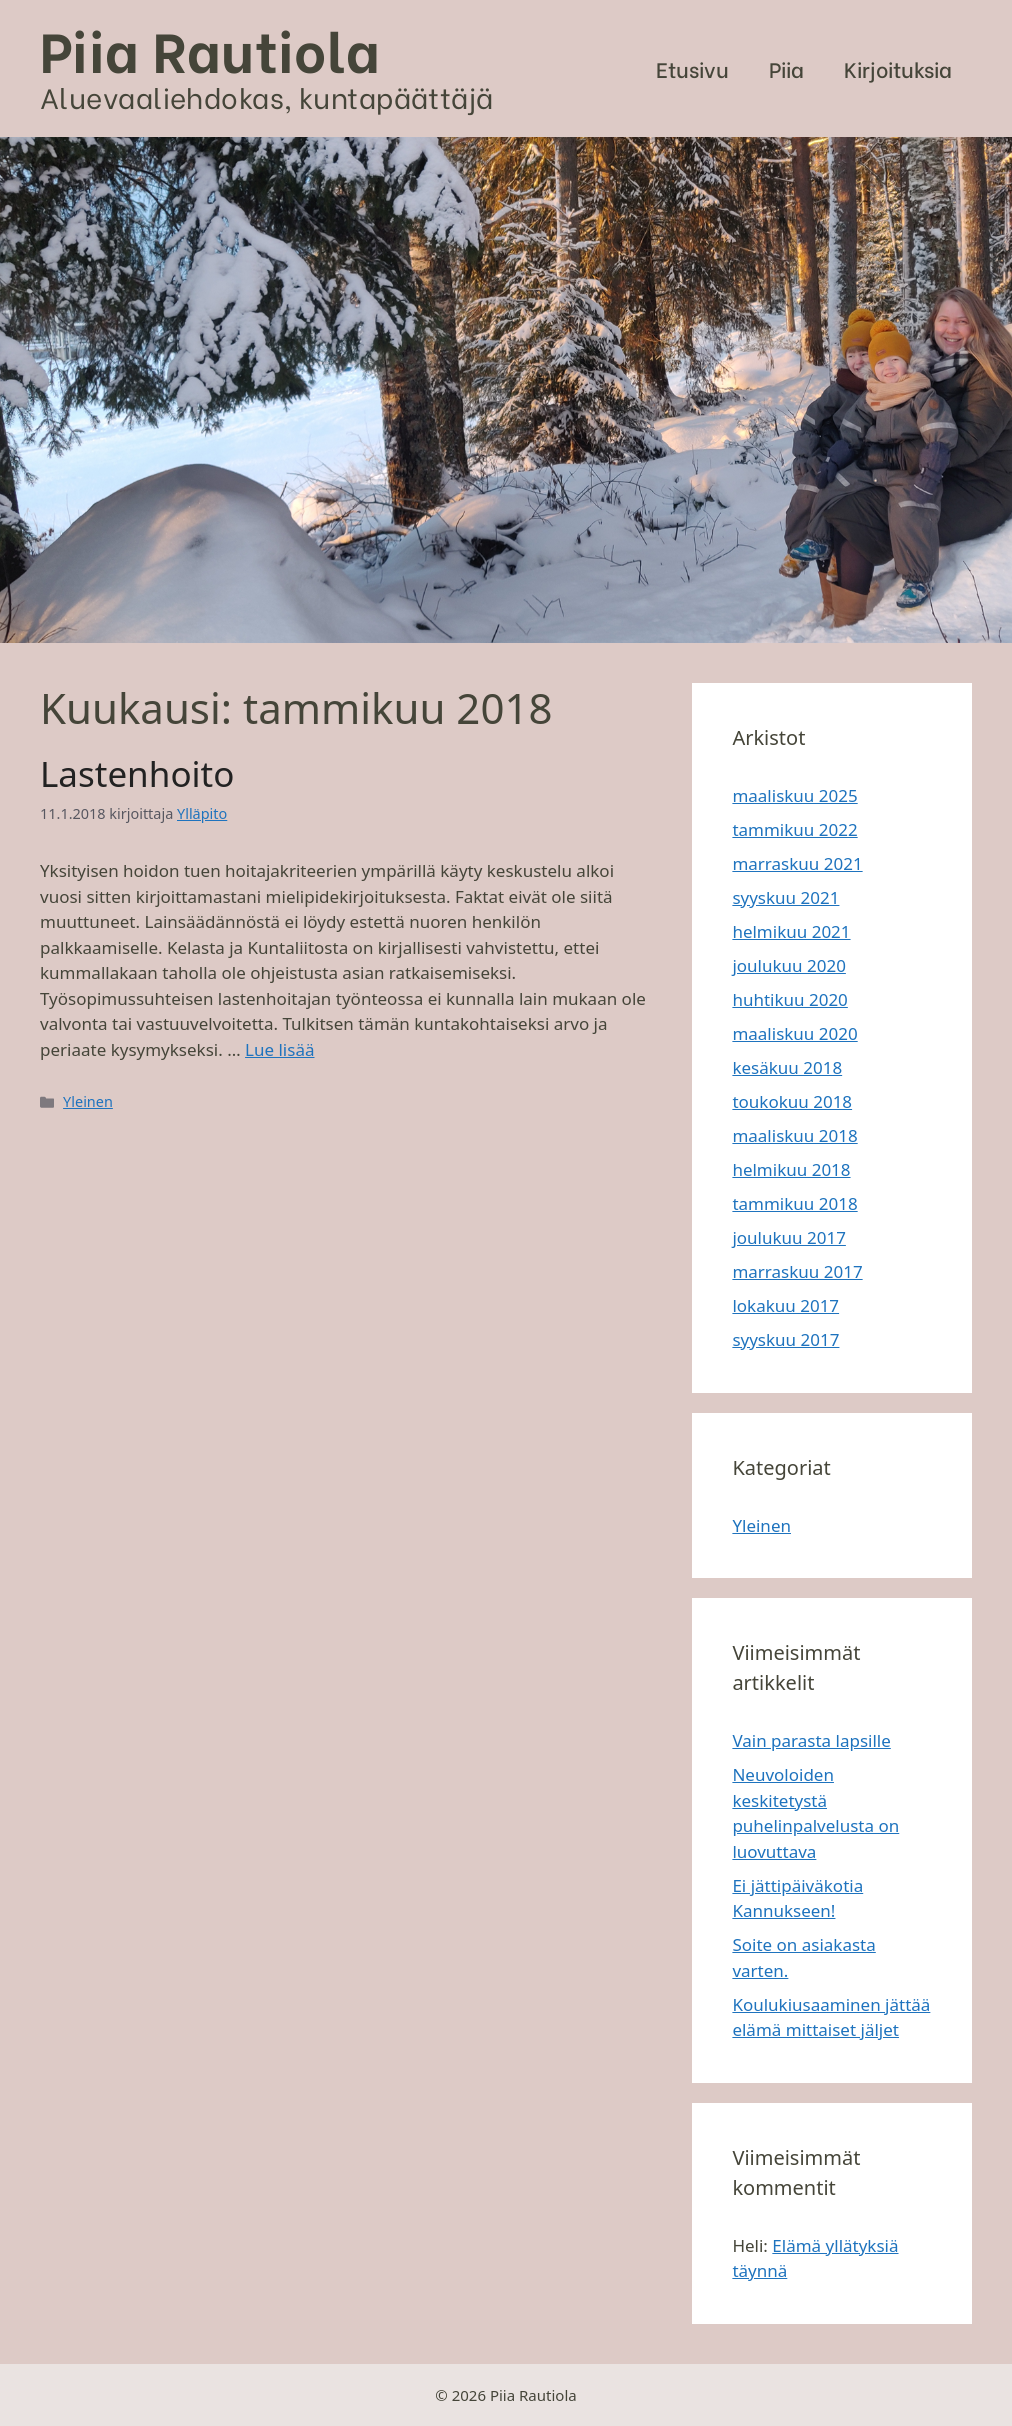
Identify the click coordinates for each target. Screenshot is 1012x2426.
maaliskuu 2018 (794, 1135)
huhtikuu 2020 (789, 999)
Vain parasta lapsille (811, 1740)
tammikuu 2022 (794, 829)
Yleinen (88, 1101)
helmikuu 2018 (791, 1169)
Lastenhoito (137, 773)
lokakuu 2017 (785, 1305)
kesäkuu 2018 (787, 1067)
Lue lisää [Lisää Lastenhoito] (279, 1049)
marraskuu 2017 (797, 1271)
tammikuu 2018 (794, 1203)
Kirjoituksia (898, 68)
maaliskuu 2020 (794, 1033)
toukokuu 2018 (792, 1101)
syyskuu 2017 (785, 1339)
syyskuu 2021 (785, 897)
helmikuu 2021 (791, 931)
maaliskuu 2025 (794, 795)
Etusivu (692, 68)
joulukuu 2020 (788, 965)
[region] (506, 390)
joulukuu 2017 (788, 1237)
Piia (786, 68)
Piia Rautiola (210, 47)
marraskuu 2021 (797, 863)
